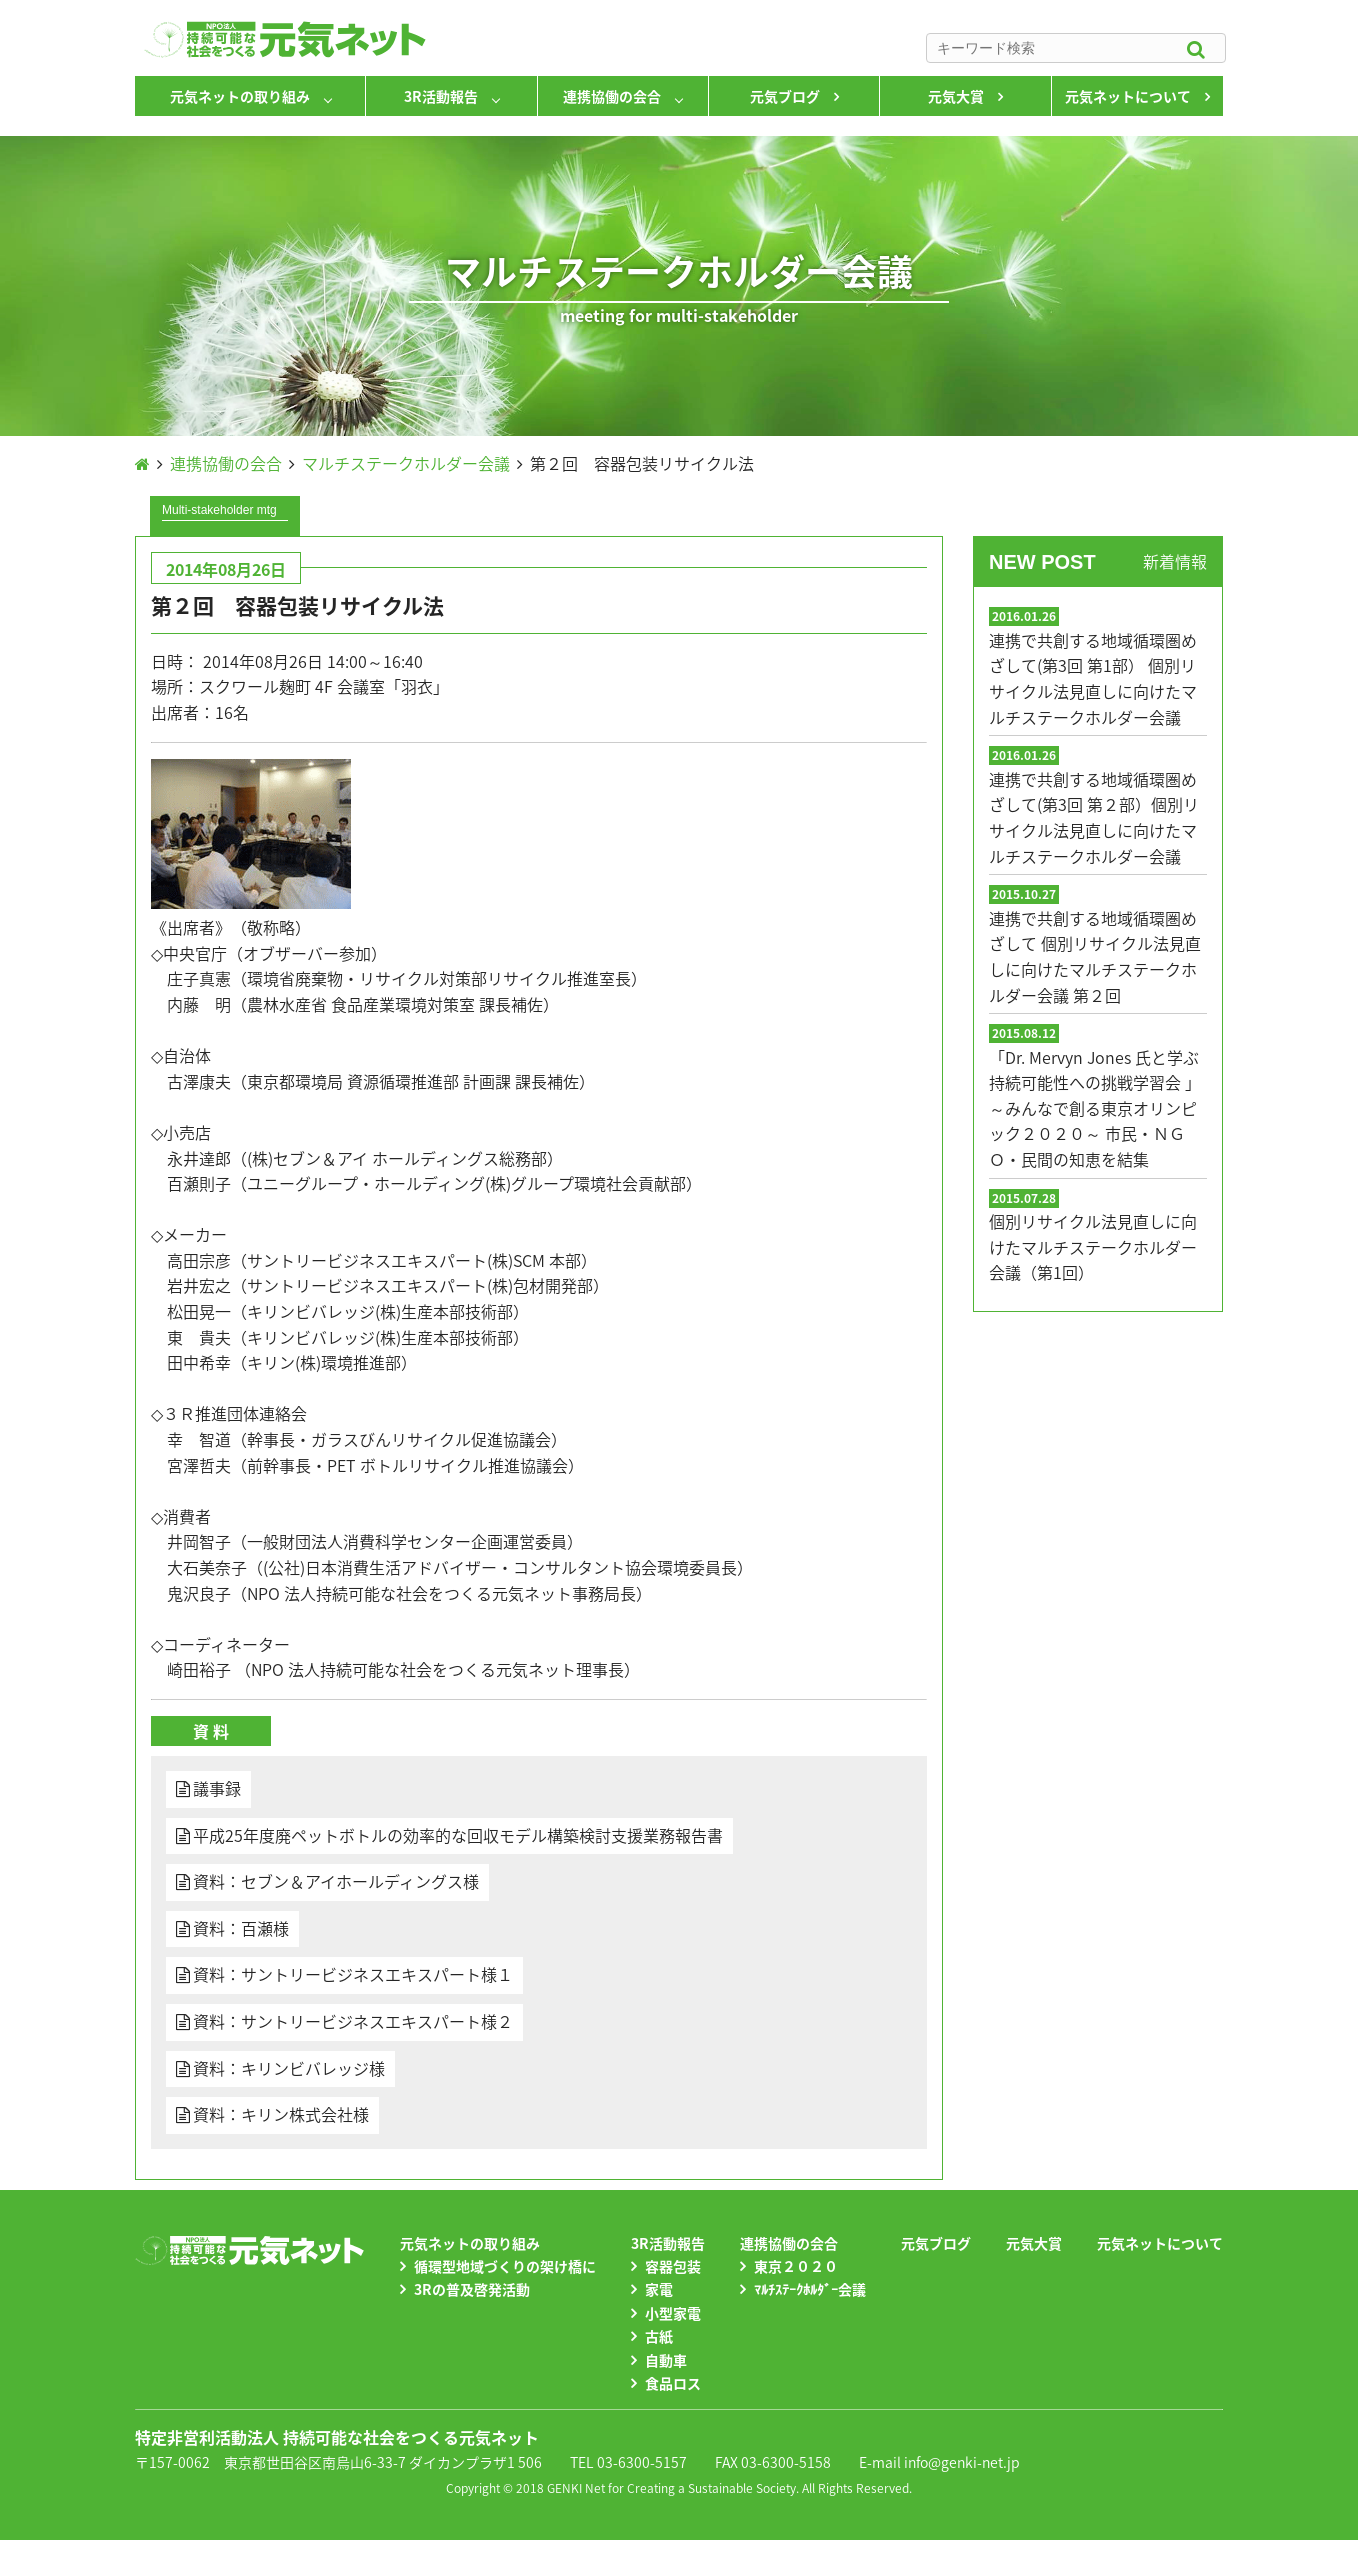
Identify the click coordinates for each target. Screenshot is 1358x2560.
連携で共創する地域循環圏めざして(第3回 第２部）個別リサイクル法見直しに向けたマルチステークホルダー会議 (1094, 817)
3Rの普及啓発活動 (472, 2289)
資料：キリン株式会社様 (281, 2114)
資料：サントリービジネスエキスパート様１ (353, 1974)
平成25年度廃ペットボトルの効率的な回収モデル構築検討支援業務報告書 (458, 1835)
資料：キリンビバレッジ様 (289, 2068)
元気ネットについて (1128, 96)
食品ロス (673, 2383)
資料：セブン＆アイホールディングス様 (336, 1881)
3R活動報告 (441, 96)
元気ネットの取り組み (240, 96)
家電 (659, 2289)
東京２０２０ (796, 2266)
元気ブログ (785, 96)
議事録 (217, 1788)
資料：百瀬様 (241, 1928)
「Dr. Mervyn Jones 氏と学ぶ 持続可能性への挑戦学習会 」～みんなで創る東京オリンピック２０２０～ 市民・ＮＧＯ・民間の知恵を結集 (1095, 1108)
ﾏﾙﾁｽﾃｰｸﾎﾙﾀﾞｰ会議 (810, 2289)
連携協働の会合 (612, 96)
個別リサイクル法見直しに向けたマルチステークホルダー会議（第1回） (1093, 1246)
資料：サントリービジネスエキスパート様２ (353, 2021)
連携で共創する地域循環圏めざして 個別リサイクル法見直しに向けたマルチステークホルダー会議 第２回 (1095, 956)
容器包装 (673, 2266)
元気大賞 (956, 96)
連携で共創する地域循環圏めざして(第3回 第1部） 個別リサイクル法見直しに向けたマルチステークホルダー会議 (1093, 678)
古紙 (659, 2336)
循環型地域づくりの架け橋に (505, 2266)
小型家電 (673, 2313)
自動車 (666, 2360)
